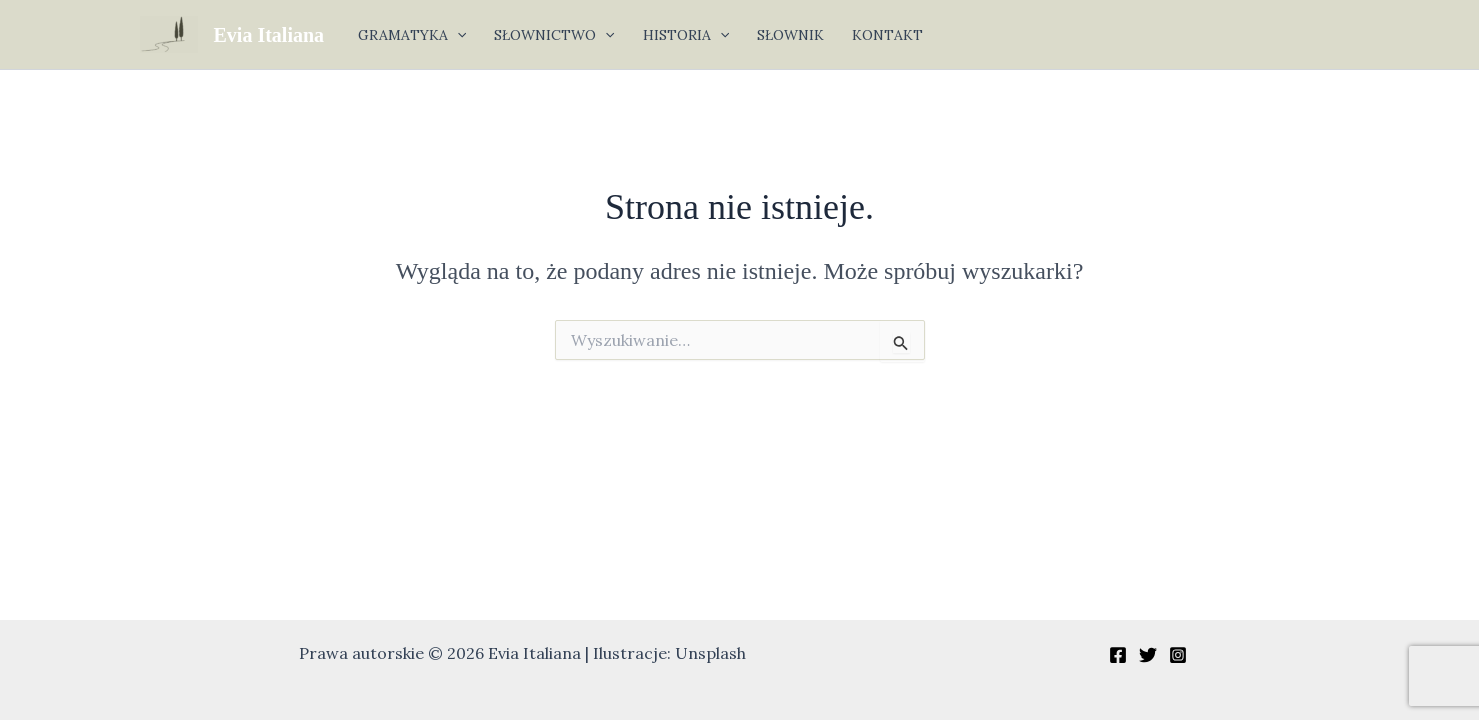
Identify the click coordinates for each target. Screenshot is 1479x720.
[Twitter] (1148, 655)
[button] (457, 35)
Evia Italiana (269, 35)
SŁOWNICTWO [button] (554, 35)
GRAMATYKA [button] (412, 35)
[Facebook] (1118, 655)
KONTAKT (887, 35)
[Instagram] (1178, 655)
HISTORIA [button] (686, 35)
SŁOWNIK (790, 35)
